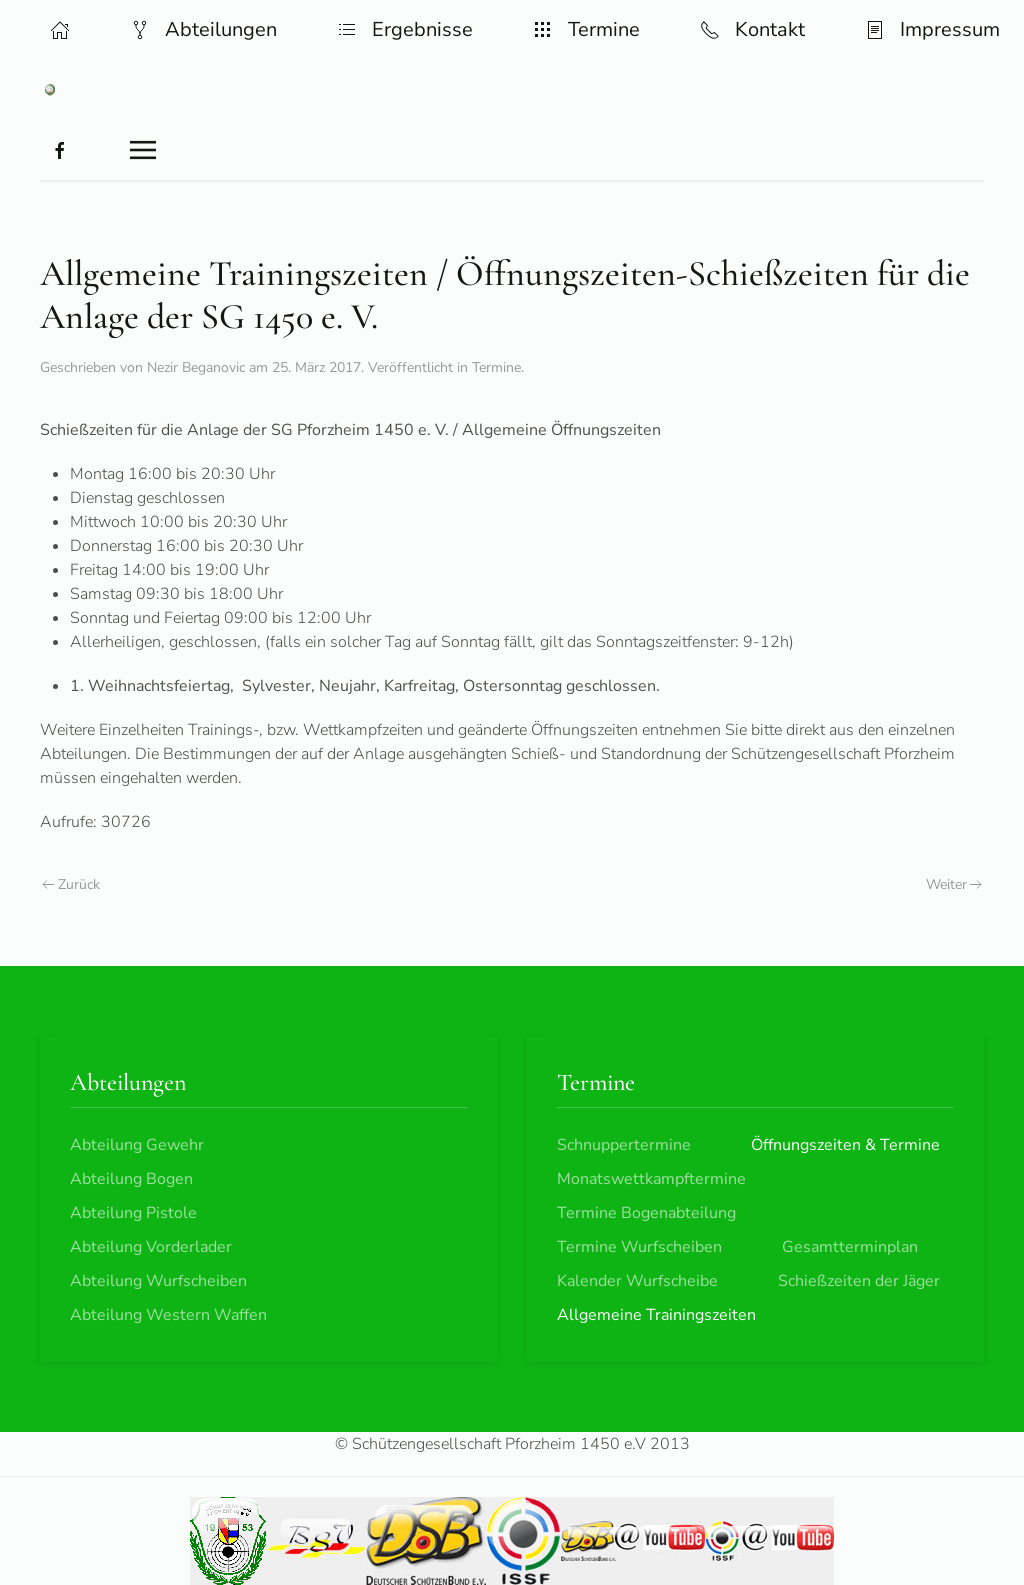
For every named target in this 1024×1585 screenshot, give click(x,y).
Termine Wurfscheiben (639, 1247)
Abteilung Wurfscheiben (158, 1281)
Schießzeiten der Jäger (859, 1281)
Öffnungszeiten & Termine (845, 1145)
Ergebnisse (405, 29)
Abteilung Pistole (133, 1213)
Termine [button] (586, 29)
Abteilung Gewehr (137, 1145)
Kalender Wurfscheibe (637, 1281)
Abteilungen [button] (203, 29)
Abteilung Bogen (131, 1179)
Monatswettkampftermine (651, 1179)
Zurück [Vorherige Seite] (71, 884)
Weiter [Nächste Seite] (954, 884)
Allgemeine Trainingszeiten (656, 1315)
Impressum (932, 29)
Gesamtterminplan (850, 1247)
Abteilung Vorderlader (151, 1247)
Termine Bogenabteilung (646, 1213)
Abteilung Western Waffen (168, 1315)
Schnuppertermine (624, 1145)
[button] (60, 30)
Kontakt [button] (752, 29)
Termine (496, 367)
